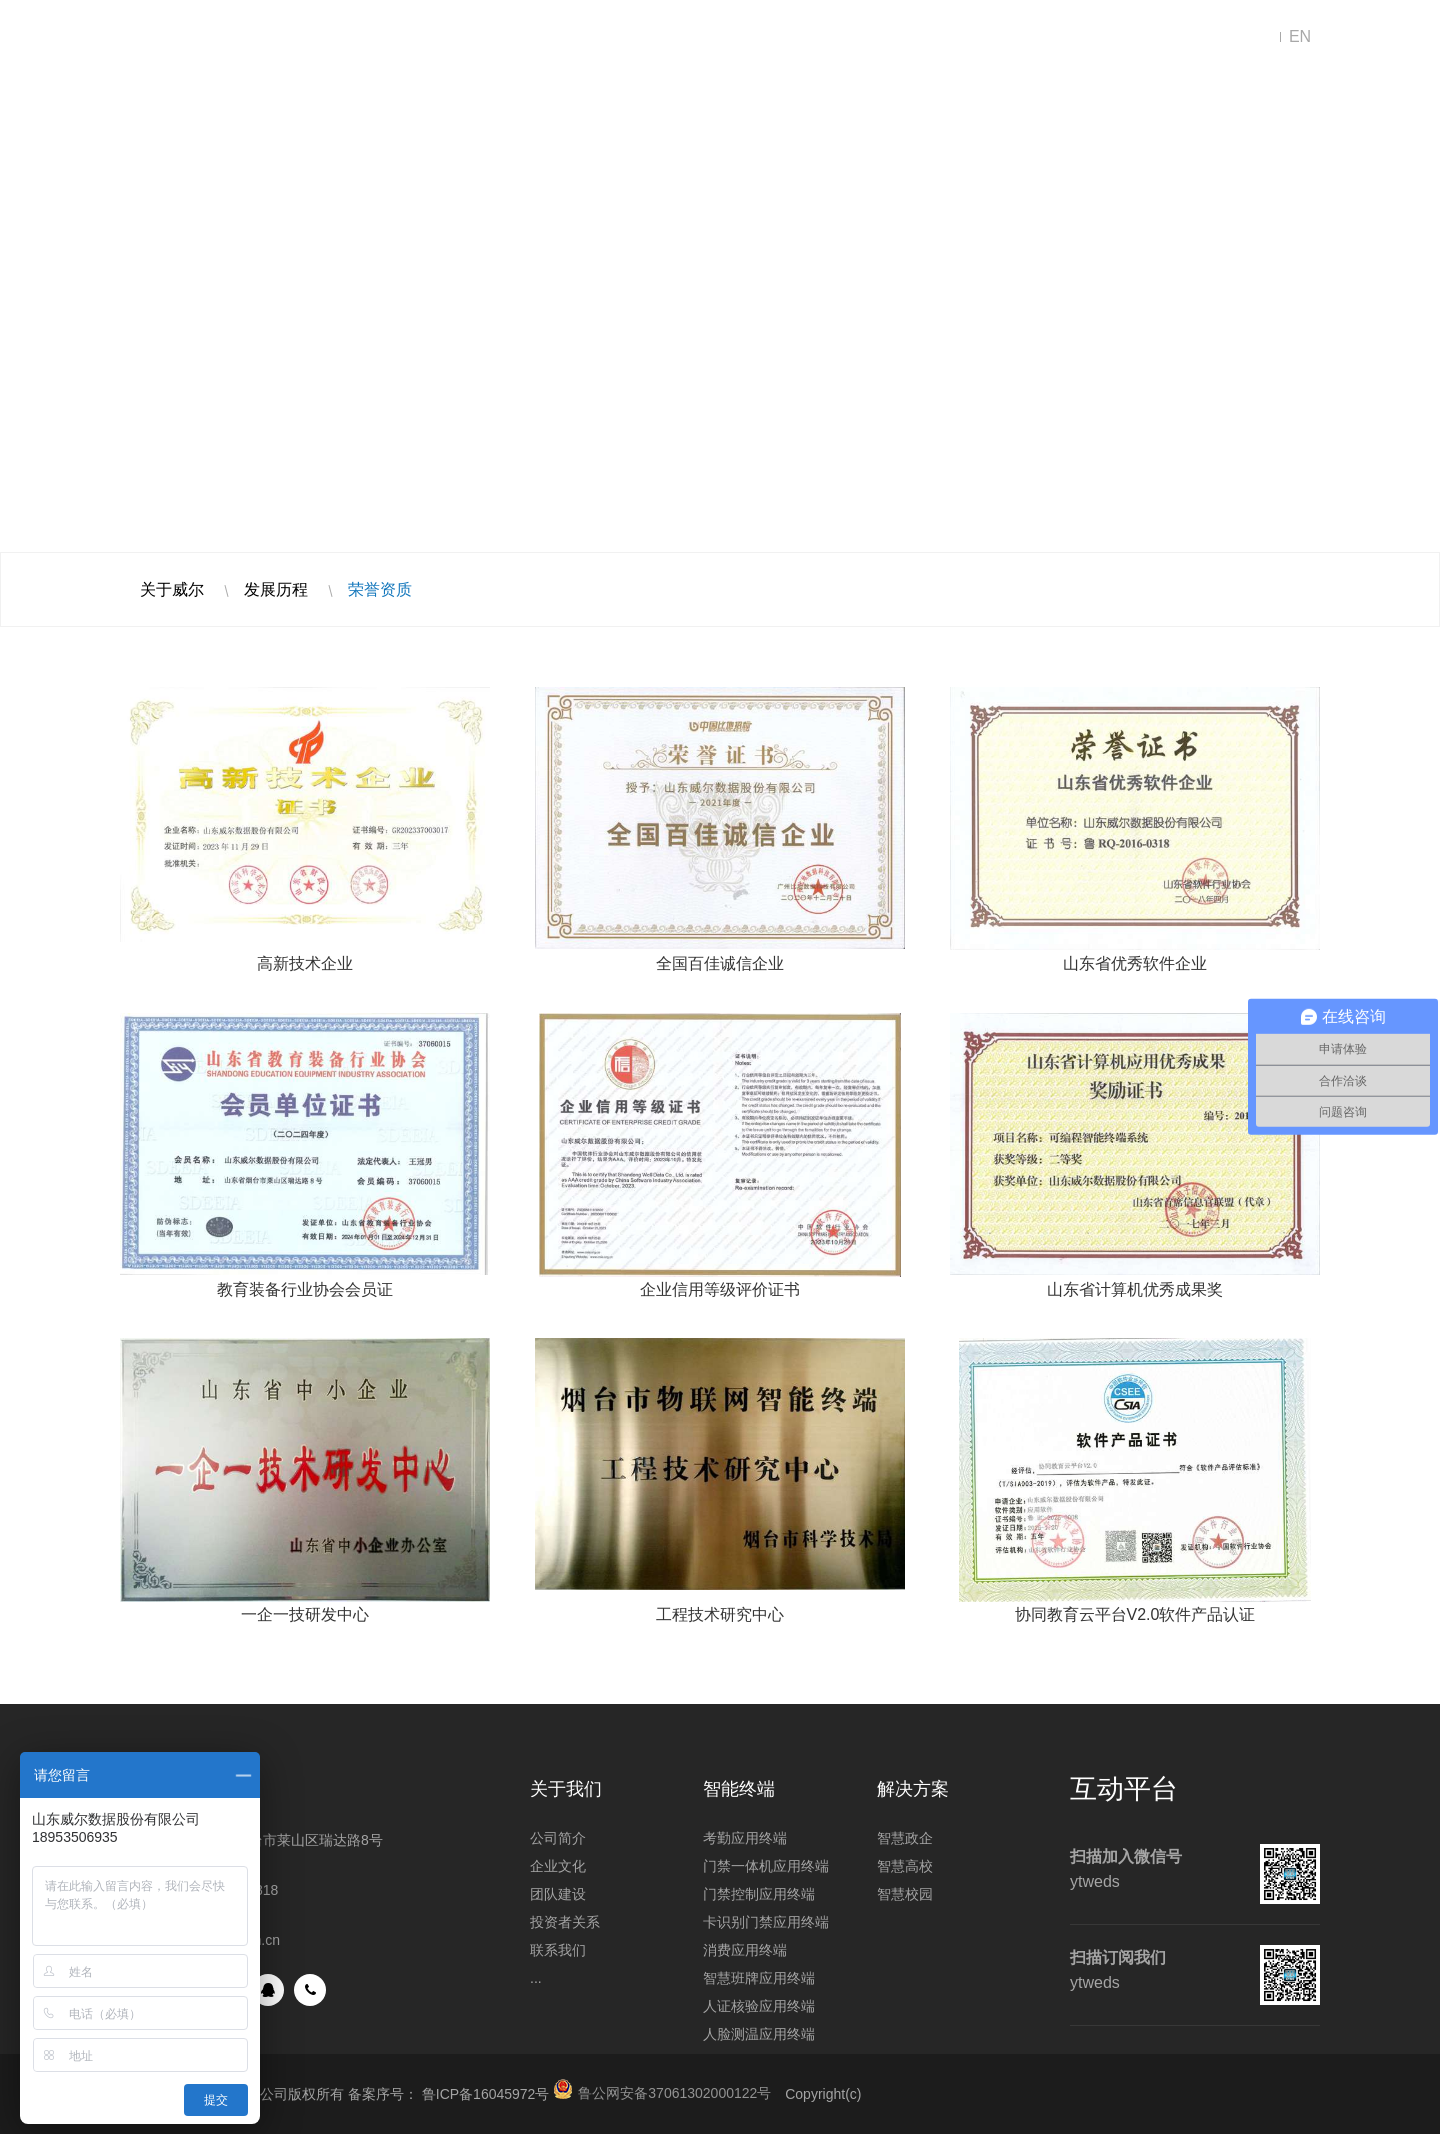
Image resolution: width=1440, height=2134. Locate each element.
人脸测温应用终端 (759, 2034)
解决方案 (490, 37)
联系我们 (1050, 37)
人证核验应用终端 (759, 2006)
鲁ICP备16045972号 (486, 2094)
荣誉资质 (380, 589)
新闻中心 (770, 37)
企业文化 (558, 1866)
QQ (268, 1990)
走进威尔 (910, 37)
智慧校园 (905, 1894)
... (536, 1978)
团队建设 (558, 1894)
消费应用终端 (745, 1950)
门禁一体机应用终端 (766, 1866)
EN (1300, 36)
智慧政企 (905, 1838)
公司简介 (558, 1838)
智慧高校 (905, 1866)
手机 (310, 1990)
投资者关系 (565, 1922)
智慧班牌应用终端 (759, 1978)
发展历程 (276, 589)
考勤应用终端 (745, 1838)
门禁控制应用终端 (759, 1894)
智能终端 (630, 37)
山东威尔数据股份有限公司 (200, 37)
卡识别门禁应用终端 (766, 1922)
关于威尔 (172, 589)
